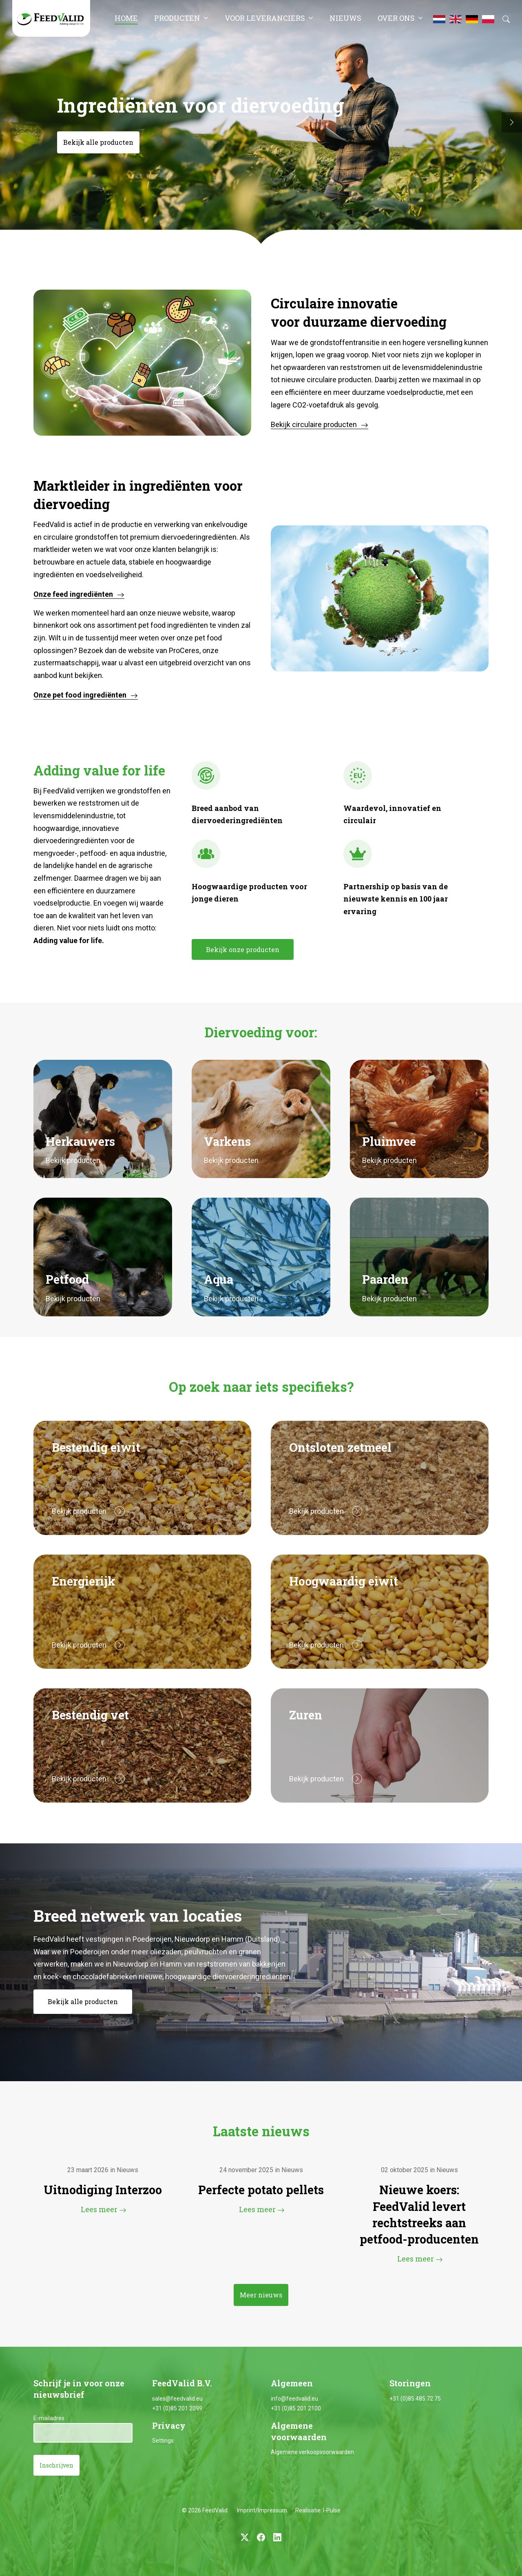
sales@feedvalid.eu (177, 2398)
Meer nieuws (261, 2294)
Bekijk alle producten (98, 142)
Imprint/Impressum (262, 2510)
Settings (163, 2440)
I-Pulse (332, 2510)
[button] (512, 122)
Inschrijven (56, 2465)
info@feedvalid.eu (294, 2398)
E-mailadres (48, 2418)
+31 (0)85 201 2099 (177, 2408)
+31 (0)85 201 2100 (296, 2408)
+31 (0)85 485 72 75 (415, 2398)
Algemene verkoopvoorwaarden (312, 2452)
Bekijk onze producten (242, 949)
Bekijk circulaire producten (314, 424)
